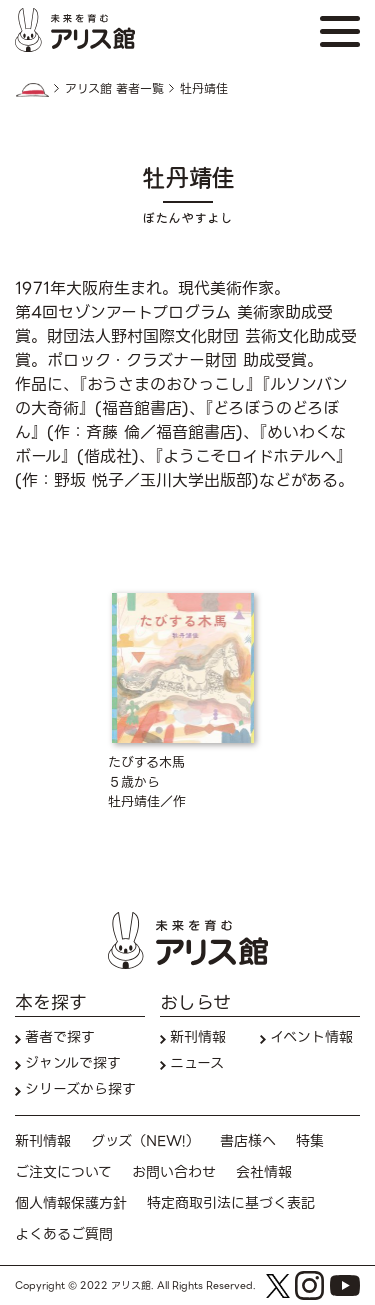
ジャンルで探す (73, 1063)
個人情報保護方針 (71, 1203)
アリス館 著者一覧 (114, 89)
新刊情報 (198, 1037)
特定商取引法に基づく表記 (231, 1203)
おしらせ (195, 1002)
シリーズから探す (80, 1089)
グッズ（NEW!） (145, 1141)
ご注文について (63, 1172)
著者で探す (60, 1037)
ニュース (197, 1063)
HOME (32, 90)
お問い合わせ (174, 1172)
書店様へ (248, 1141)
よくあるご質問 (64, 1234)
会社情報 (264, 1172)
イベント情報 (311, 1037)
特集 (310, 1141)
